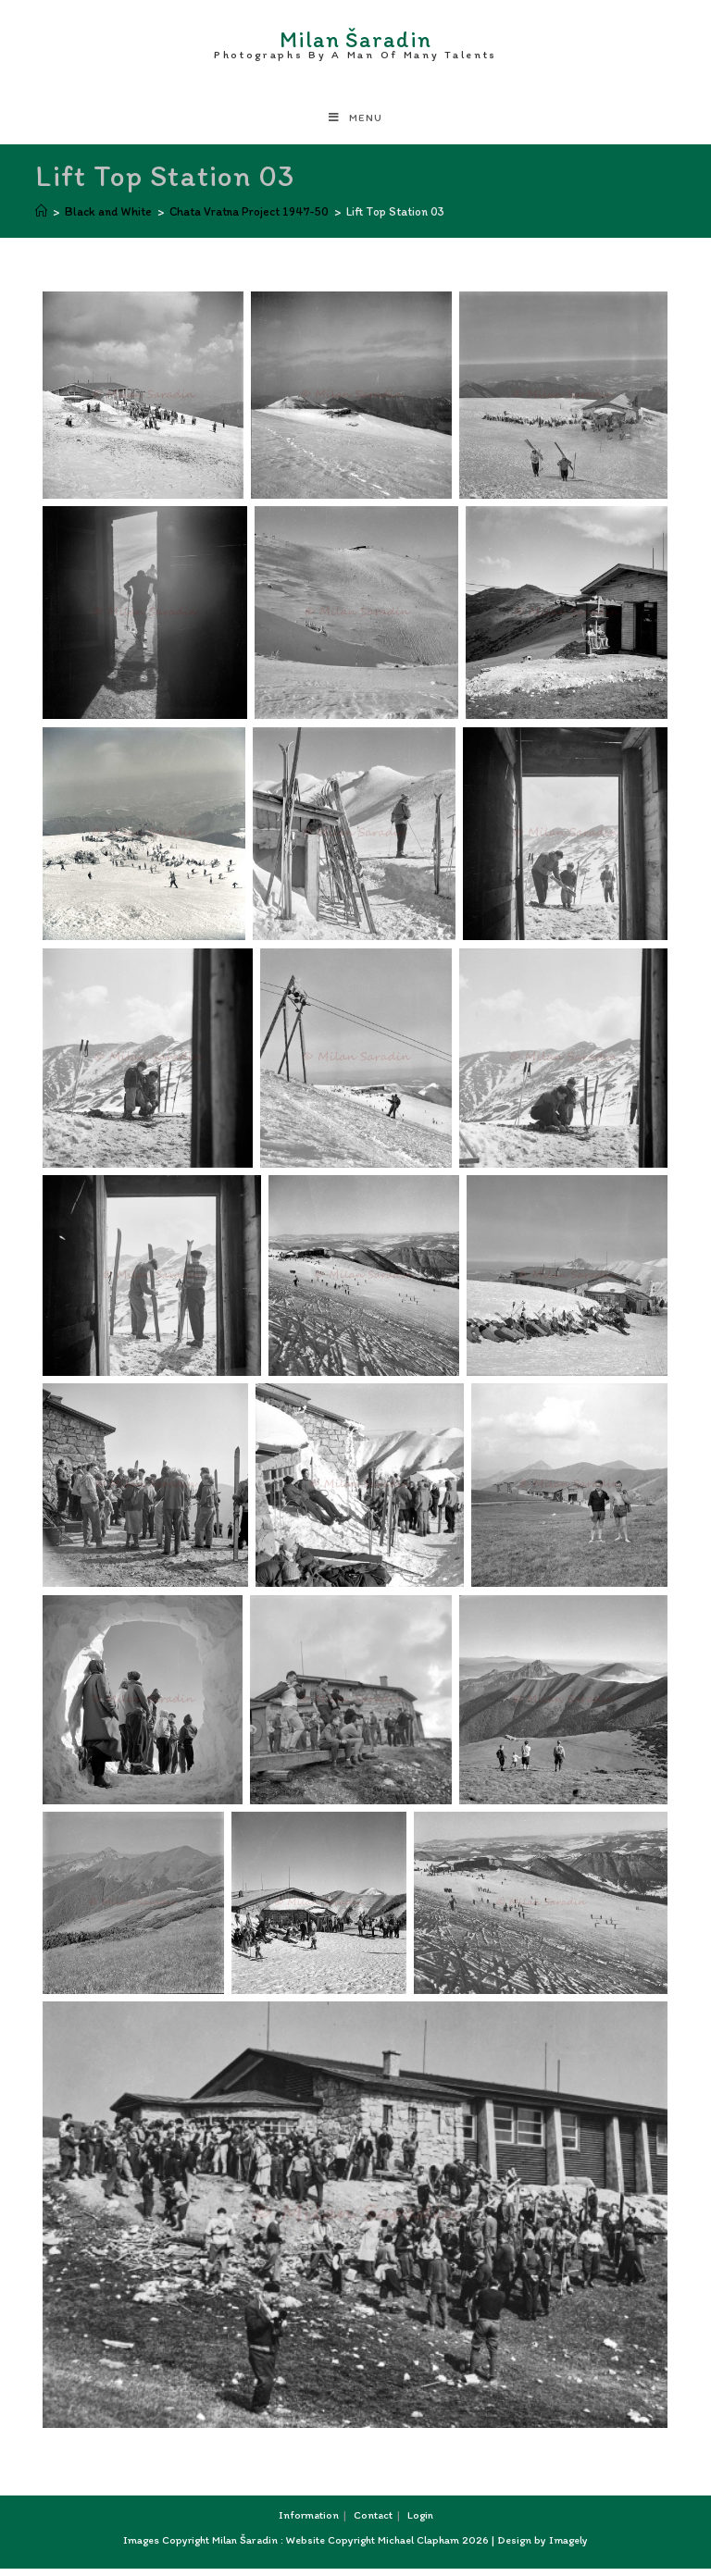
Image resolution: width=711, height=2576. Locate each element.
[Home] (41, 219)
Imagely (568, 2547)
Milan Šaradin (355, 43)
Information (309, 2522)
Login (420, 2522)
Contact (373, 2522)
